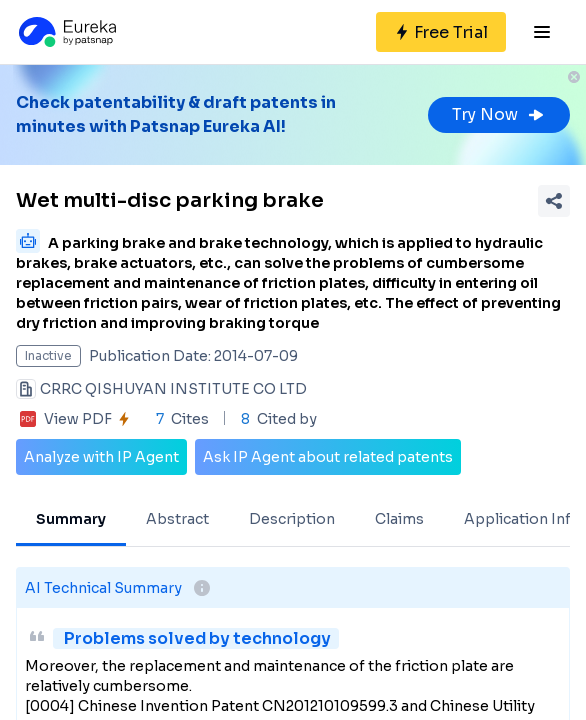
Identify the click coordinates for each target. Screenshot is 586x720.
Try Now (499, 114)
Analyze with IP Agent (101, 457)
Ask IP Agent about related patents (328, 457)
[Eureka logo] (66, 32)
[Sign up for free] (441, 32)
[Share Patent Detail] (554, 201)
